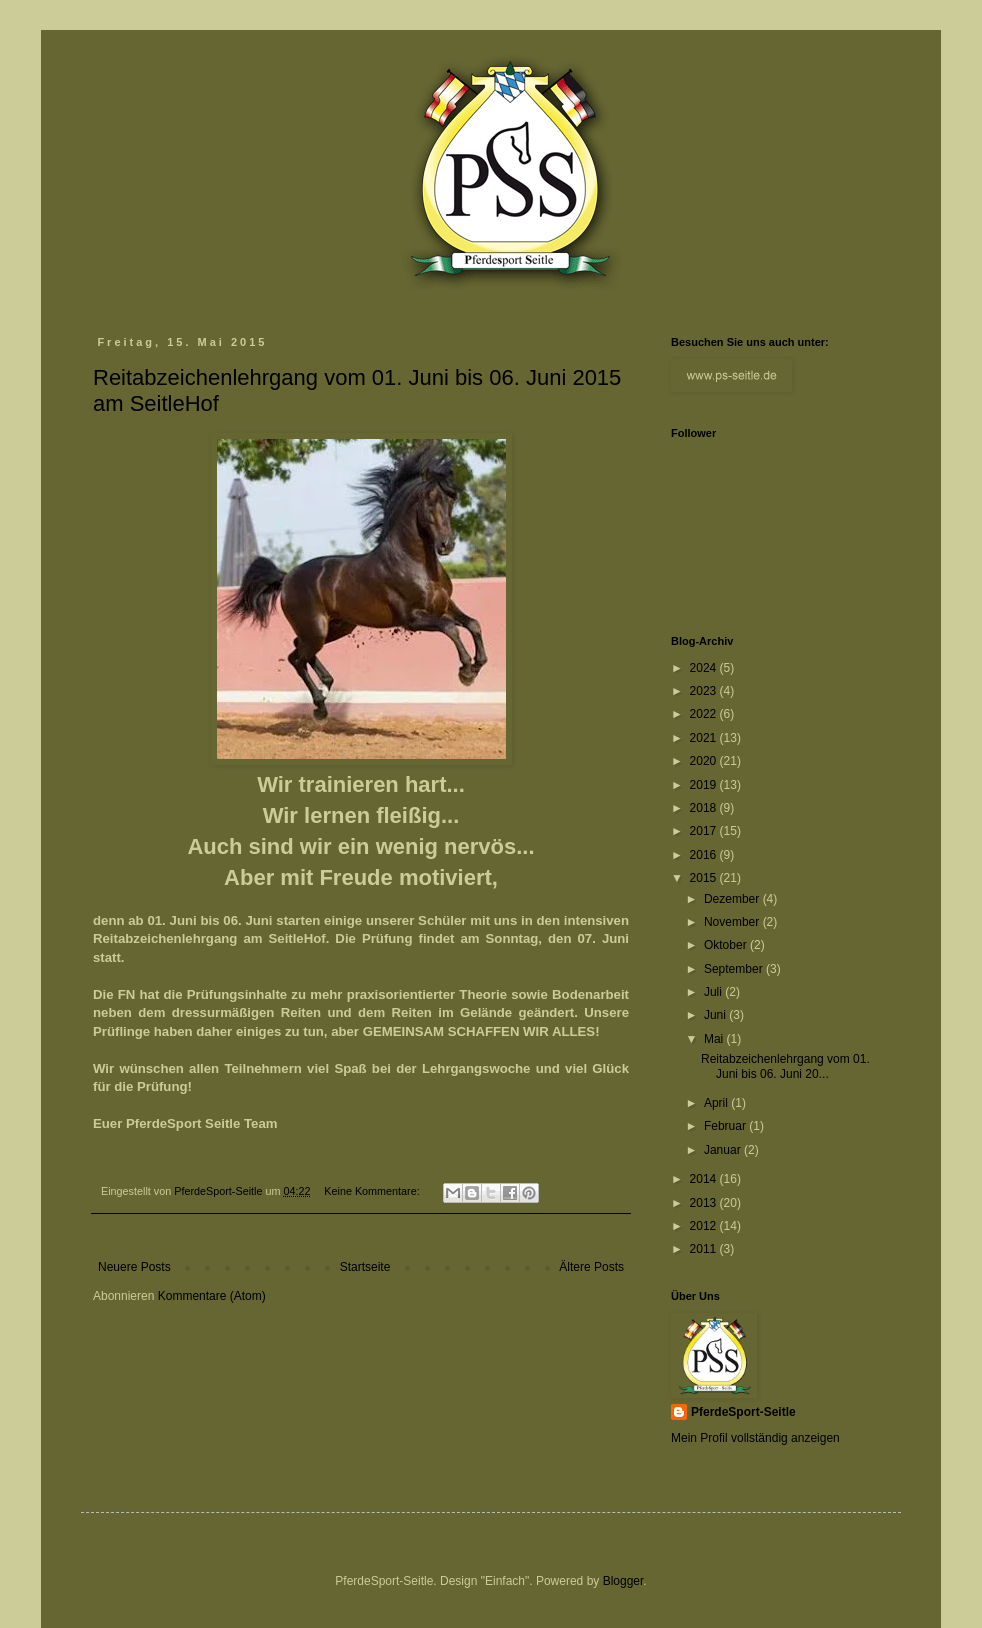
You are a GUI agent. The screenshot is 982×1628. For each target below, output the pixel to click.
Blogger (623, 1581)
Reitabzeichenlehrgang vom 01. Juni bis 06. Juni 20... (785, 1066)
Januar (724, 1150)
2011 (705, 1249)
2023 (705, 691)
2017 (705, 831)
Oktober (727, 945)
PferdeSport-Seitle (743, 1412)
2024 (705, 668)
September (735, 969)
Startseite (365, 1267)
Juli (714, 992)
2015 (705, 878)
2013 (705, 1203)
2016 (705, 855)
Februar (726, 1126)
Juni (716, 1015)
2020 (705, 761)
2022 (705, 714)
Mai (715, 1039)
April (717, 1103)
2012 (705, 1226)
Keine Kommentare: (373, 1191)
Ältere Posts (591, 1267)
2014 (705, 1179)
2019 (705, 785)
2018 (705, 808)
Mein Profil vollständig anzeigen (755, 1438)
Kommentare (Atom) (212, 1296)
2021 (705, 738)
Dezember (733, 899)
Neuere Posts (134, 1267)
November (733, 922)
